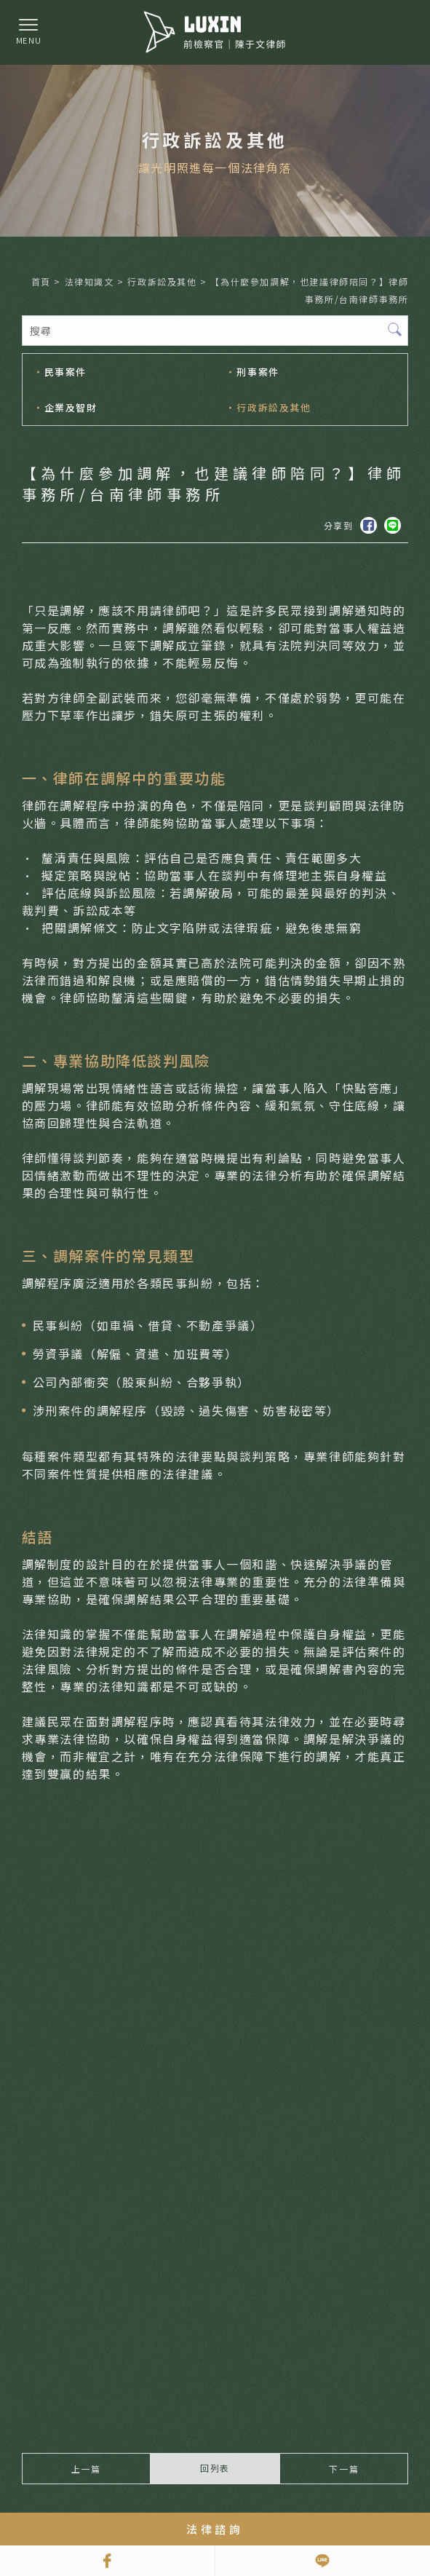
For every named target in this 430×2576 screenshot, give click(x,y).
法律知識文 (89, 281)
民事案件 (65, 372)
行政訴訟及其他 (161, 281)
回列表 (215, 2468)
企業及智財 (70, 407)
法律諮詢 (215, 2529)
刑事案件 (257, 372)
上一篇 (86, 2468)
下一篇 (344, 2468)
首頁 (41, 281)
